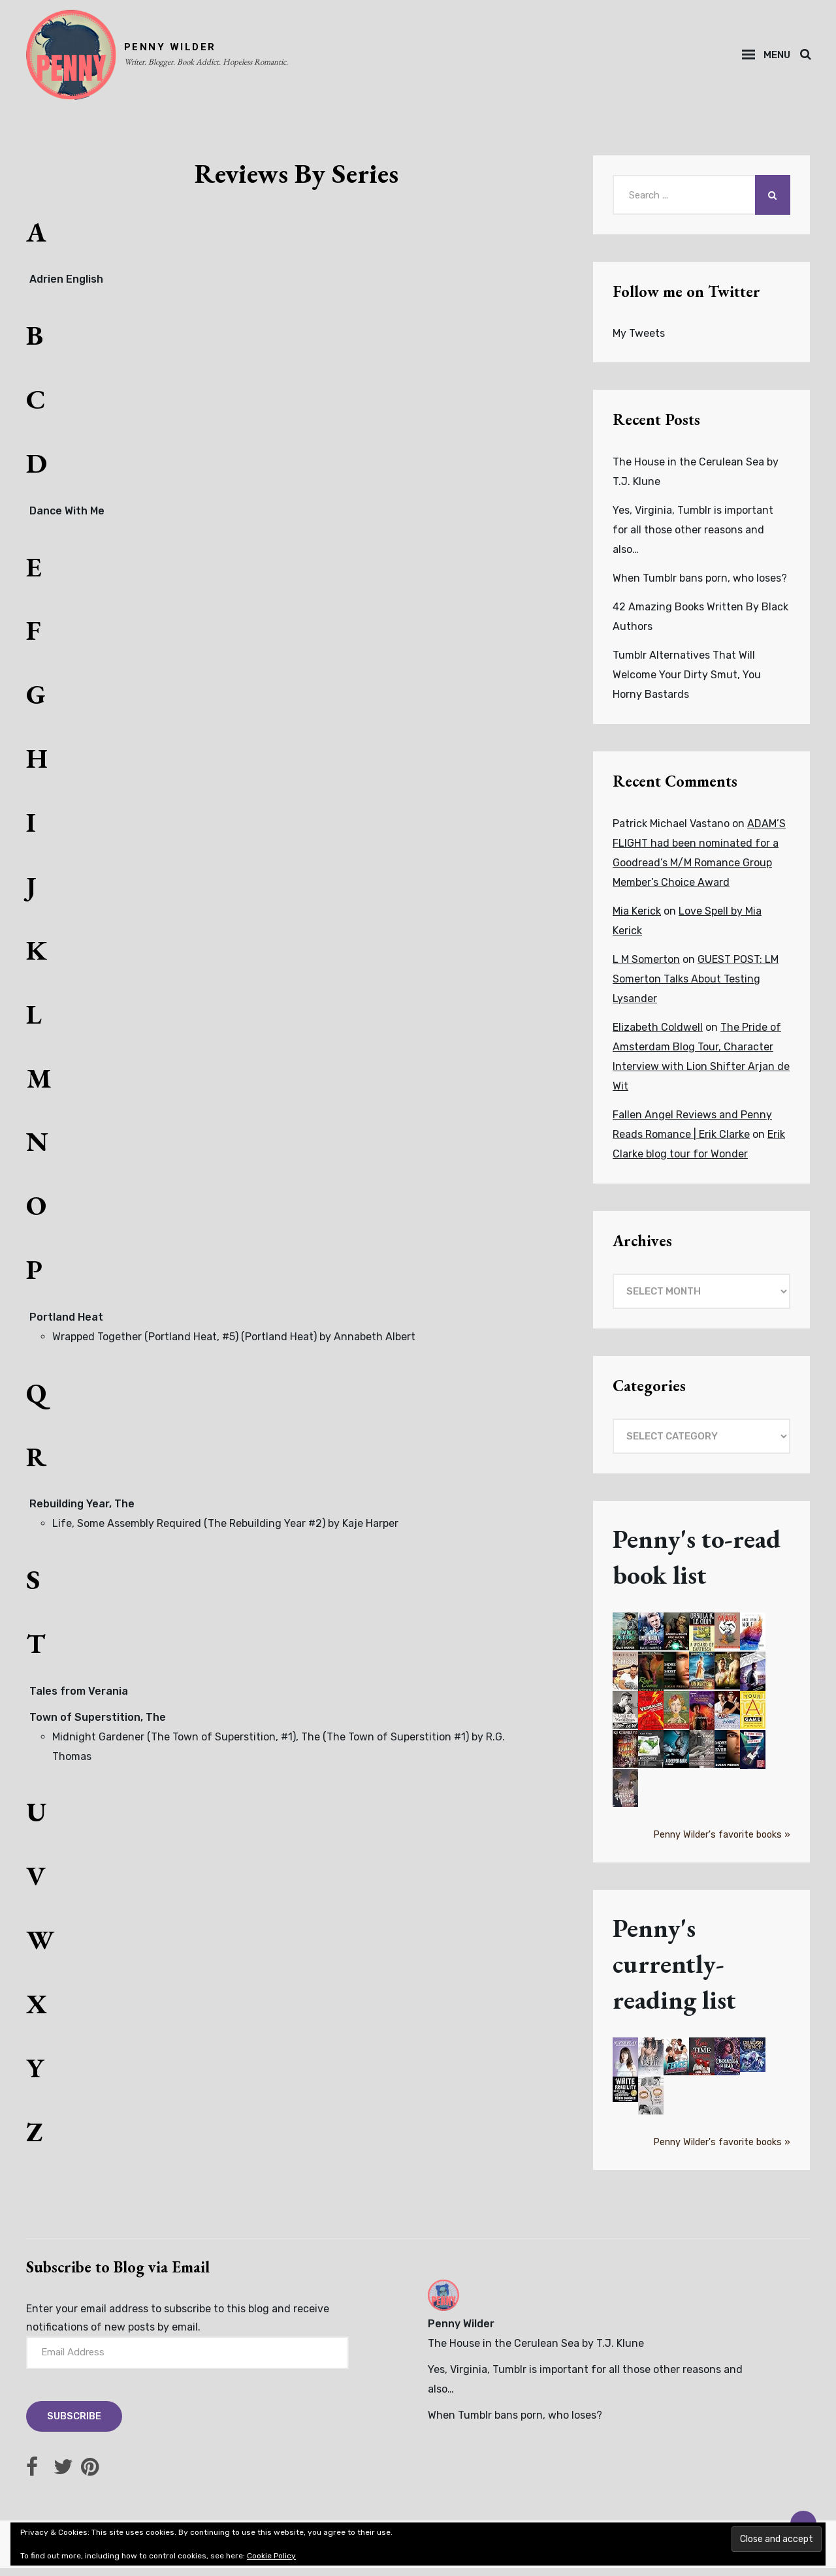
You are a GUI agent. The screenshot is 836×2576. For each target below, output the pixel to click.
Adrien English (66, 287)
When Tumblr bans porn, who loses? (700, 586)
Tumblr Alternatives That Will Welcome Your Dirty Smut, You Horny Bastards (687, 683)
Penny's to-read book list (701, 1565)
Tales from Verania (78, 1699)
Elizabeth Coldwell (658, 1035)
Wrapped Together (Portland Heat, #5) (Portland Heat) (184, 1344)
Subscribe (76, 2424)
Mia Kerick (637, 919)
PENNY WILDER (178, 51)
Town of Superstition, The (97, 1725)
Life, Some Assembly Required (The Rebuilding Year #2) (188, 1531)
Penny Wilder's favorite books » (721, 1843)
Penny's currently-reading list (678, 1972)
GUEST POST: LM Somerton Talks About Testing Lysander (696, 987)
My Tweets (639, 342)
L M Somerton (646, 968)
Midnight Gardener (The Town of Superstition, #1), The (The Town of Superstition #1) (260, 1744)
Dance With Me (66, 518)
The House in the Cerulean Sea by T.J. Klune (536, 2352)
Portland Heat (66, 1325)
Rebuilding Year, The (82, 1511)
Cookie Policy (271, 2555)
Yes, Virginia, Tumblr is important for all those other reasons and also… (693, 538)
